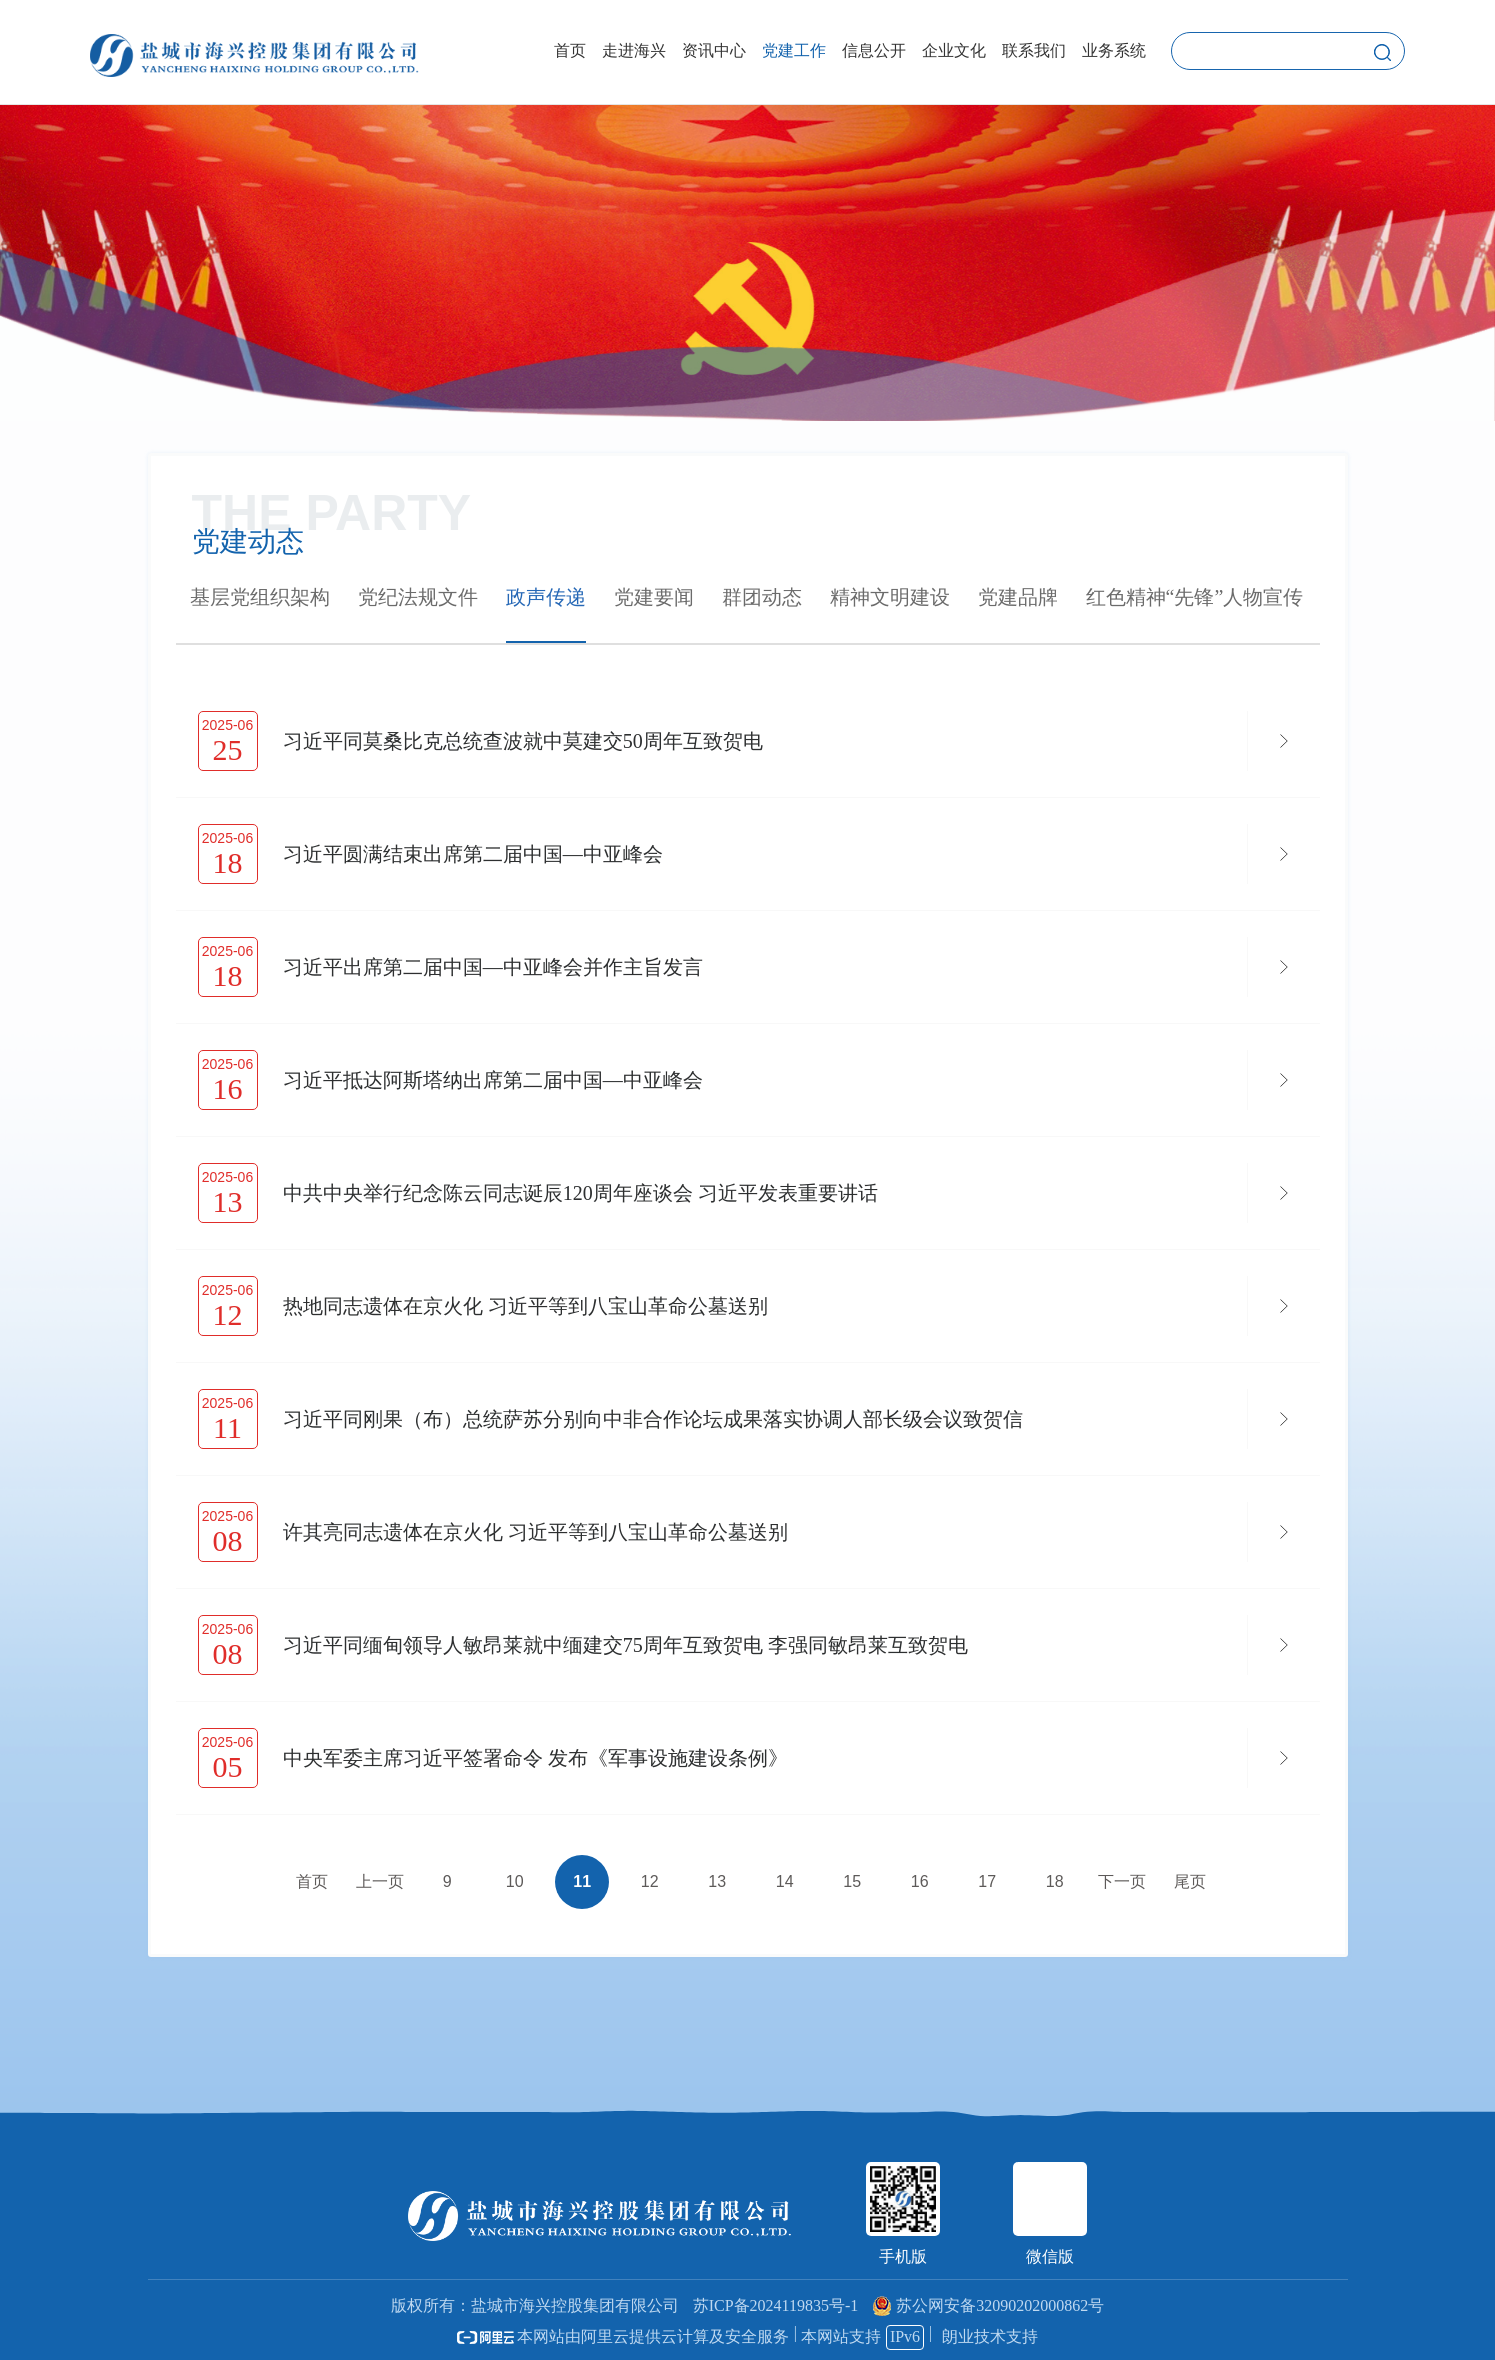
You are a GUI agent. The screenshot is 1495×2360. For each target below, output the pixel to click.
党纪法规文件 (418, 597)
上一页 (380, 1881)
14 (785, 1881)
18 (1055, 1881)
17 (987, 1881)
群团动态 (762, 597)
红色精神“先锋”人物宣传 (1195, 597)
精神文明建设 (890, 597)
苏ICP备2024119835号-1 (776, 2305)
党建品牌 (1018, 597)
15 (852, 1881)
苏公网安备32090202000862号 (988, 2305)
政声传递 (546, 597)
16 (920, 1881)
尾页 (1190, 1881)
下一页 (1122, 1881)
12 (650, 1881)
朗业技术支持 (990, 2336)
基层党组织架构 (260, 597)
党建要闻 (654, 597)
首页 (312, 1881)
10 (515, 1881)
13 (717, 1881)
